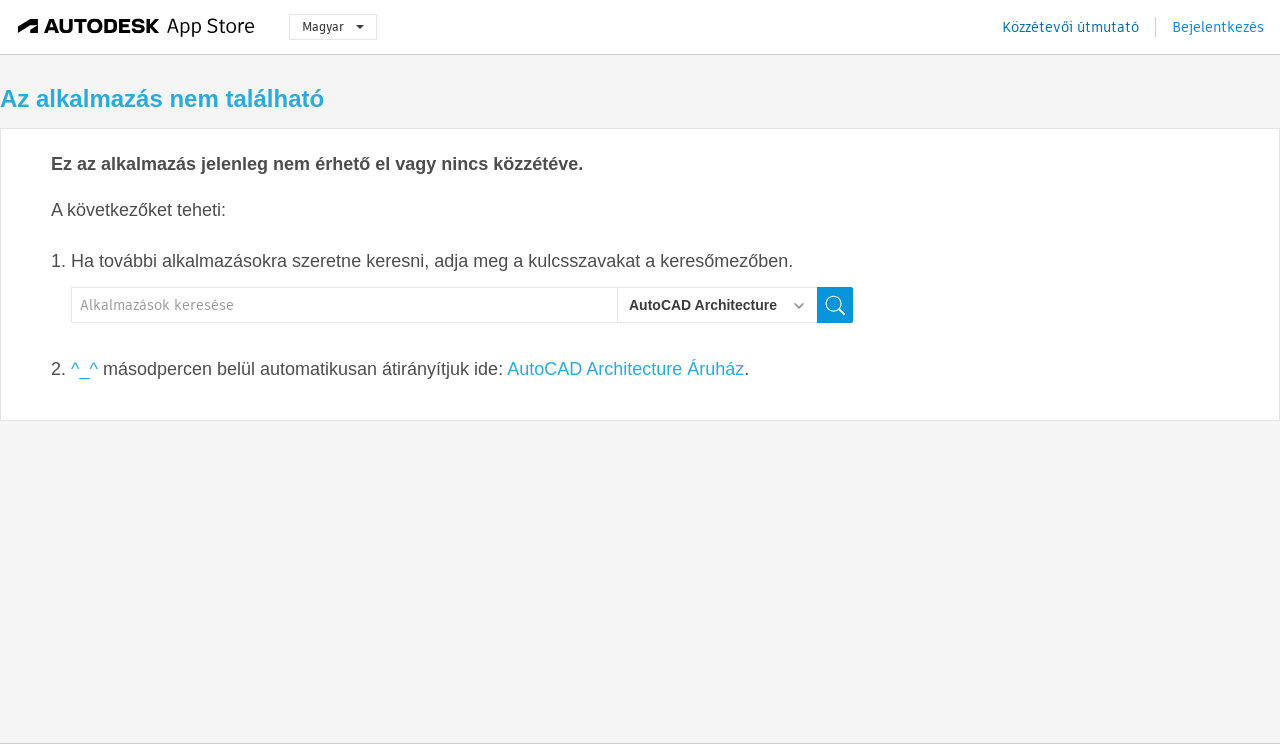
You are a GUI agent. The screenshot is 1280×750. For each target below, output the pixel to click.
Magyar (333, 26)
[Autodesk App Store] (136, 27)
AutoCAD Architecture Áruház (625, 369)
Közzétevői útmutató (1070, 27)
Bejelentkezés (1218, 27)
